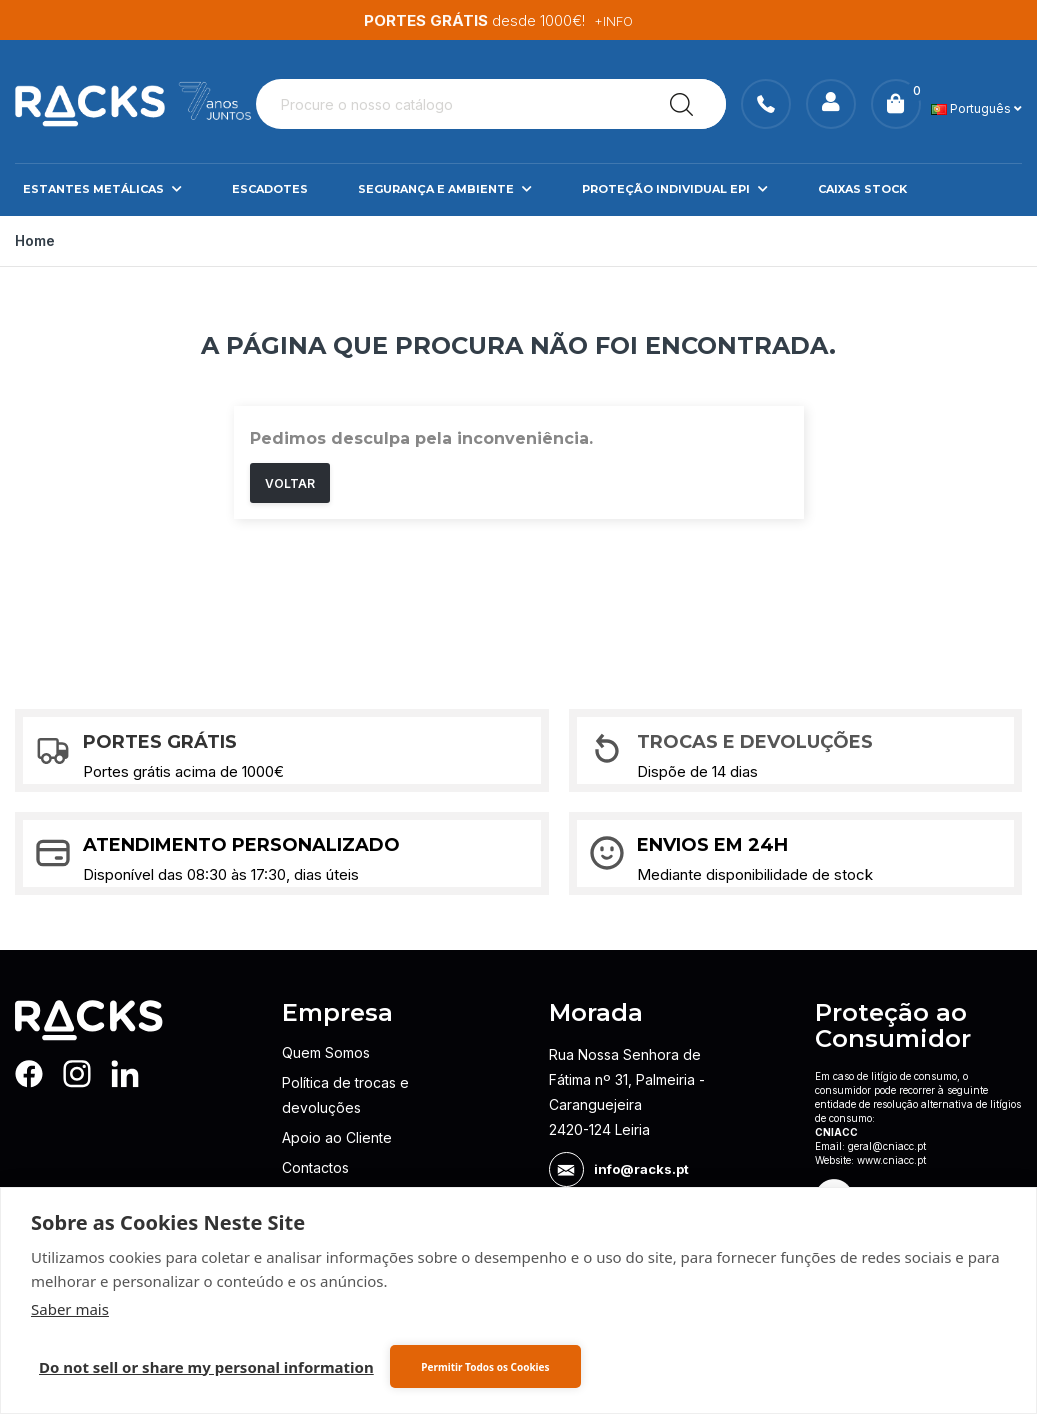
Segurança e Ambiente (445, 235)
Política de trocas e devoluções (345, 1142)
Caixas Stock (862, 235)
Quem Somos (326, 1099)
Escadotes (270, 235)
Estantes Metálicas (102, 235)
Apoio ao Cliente (337, 1184)
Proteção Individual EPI (675, 235)
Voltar (290, 529)
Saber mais (70, 1309)
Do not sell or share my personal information (206, 1367)
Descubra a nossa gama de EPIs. (524, 20)
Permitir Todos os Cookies (485, 1367)
